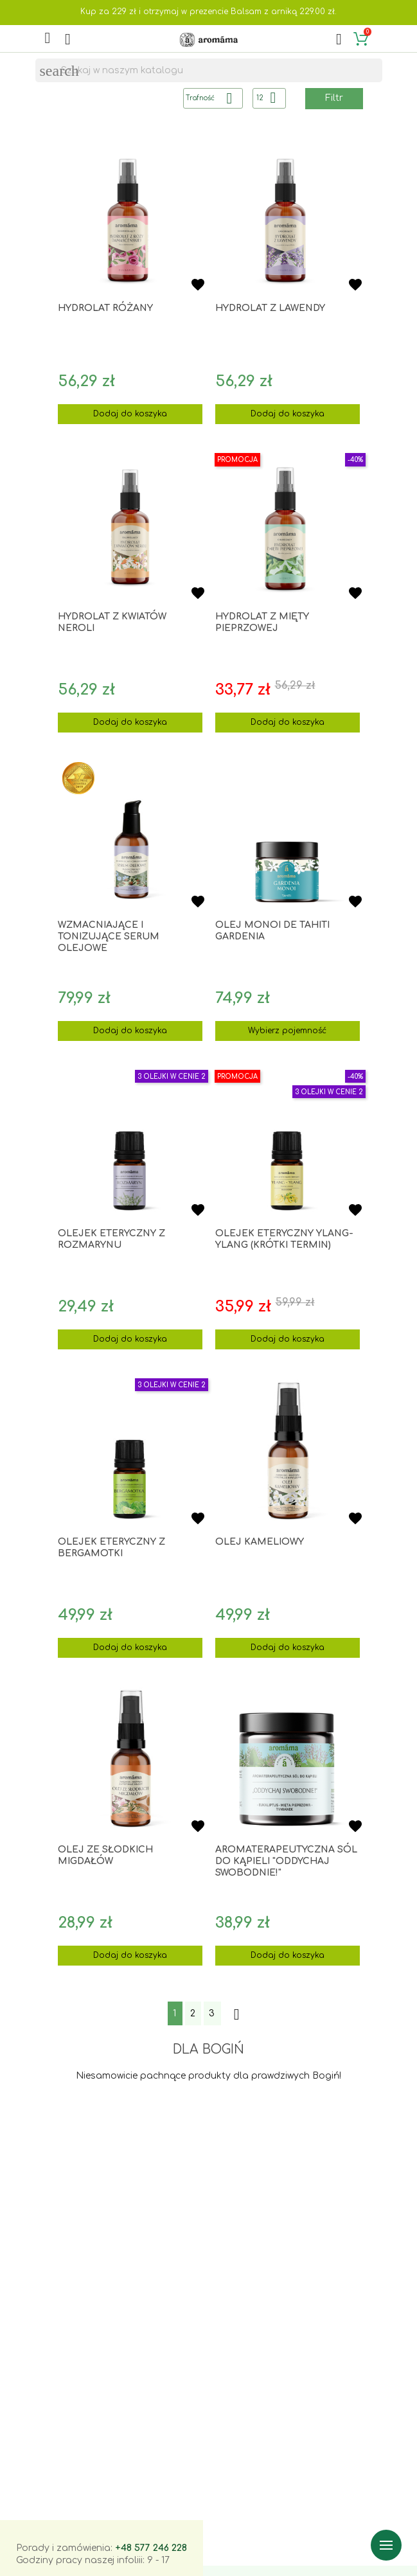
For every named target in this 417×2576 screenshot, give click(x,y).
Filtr (334, 98)
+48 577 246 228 (151, 2548)
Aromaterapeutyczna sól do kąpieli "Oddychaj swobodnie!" (286, 1861)
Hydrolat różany (105, 308)
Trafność (214, 98)
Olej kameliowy (259, 1542)
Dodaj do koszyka (130, 413)
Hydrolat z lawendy (270, 308)
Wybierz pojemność (287, 1030)
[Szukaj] (208, 70)
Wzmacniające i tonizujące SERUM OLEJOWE (108, 936)
